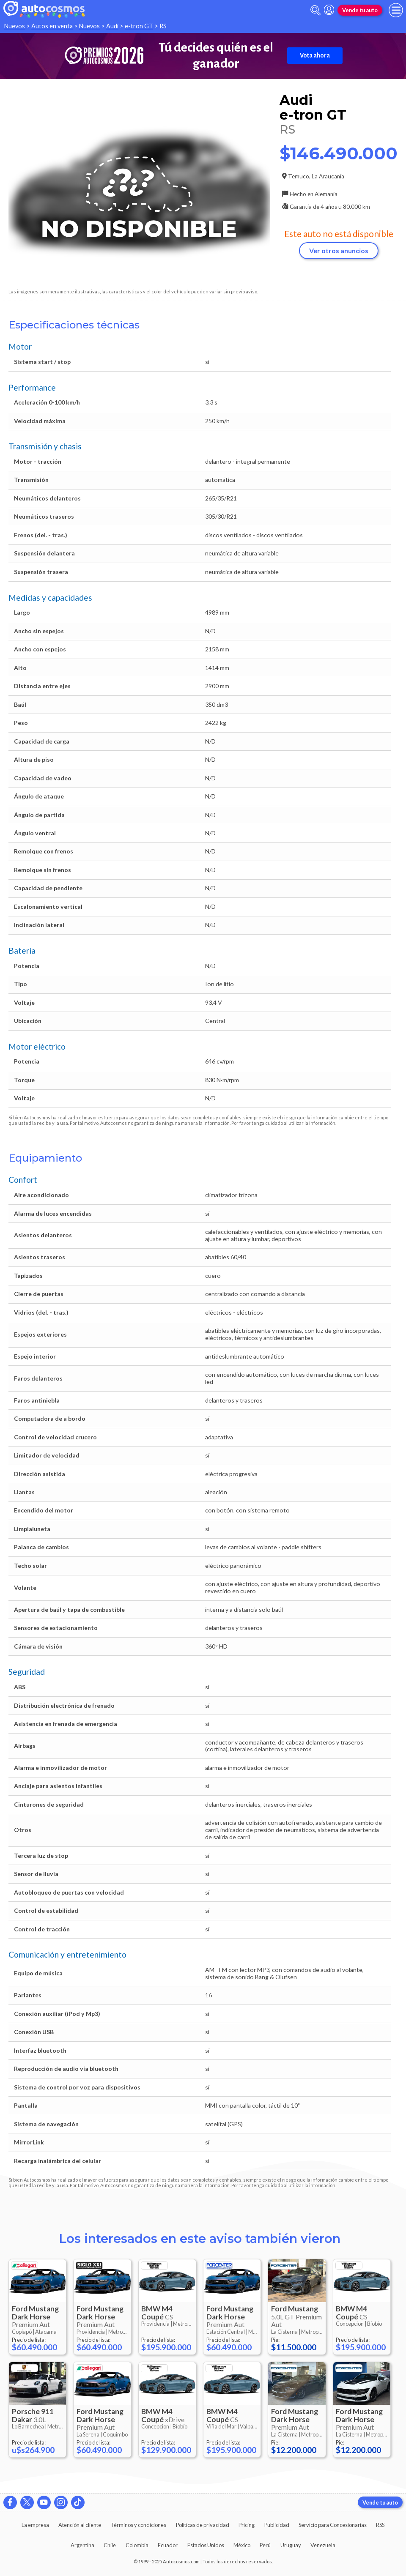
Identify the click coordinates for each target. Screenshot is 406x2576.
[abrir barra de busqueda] (315, 10)
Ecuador (168, 2545)
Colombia (137, 2545)
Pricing (247, 2524)
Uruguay (290, 2545)
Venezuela (322, 2545)
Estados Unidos (205, 2545)
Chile (110, 2545)
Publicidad (276, 2524)
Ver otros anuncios (338, 250)
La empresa (35, 2524)
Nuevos (14, 26)
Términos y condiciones (138, 2524)
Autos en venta (52, 26)
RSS (380, 2524)
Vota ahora (315, 55)
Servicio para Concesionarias (333, 2524)
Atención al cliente (79, 2524)
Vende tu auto (360, 10)
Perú (265, 2545)
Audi (112, 26)
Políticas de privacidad (202, 2524)
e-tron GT (139, 26)
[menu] (396, 10)
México (241, 2545)
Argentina (82, 2545)
